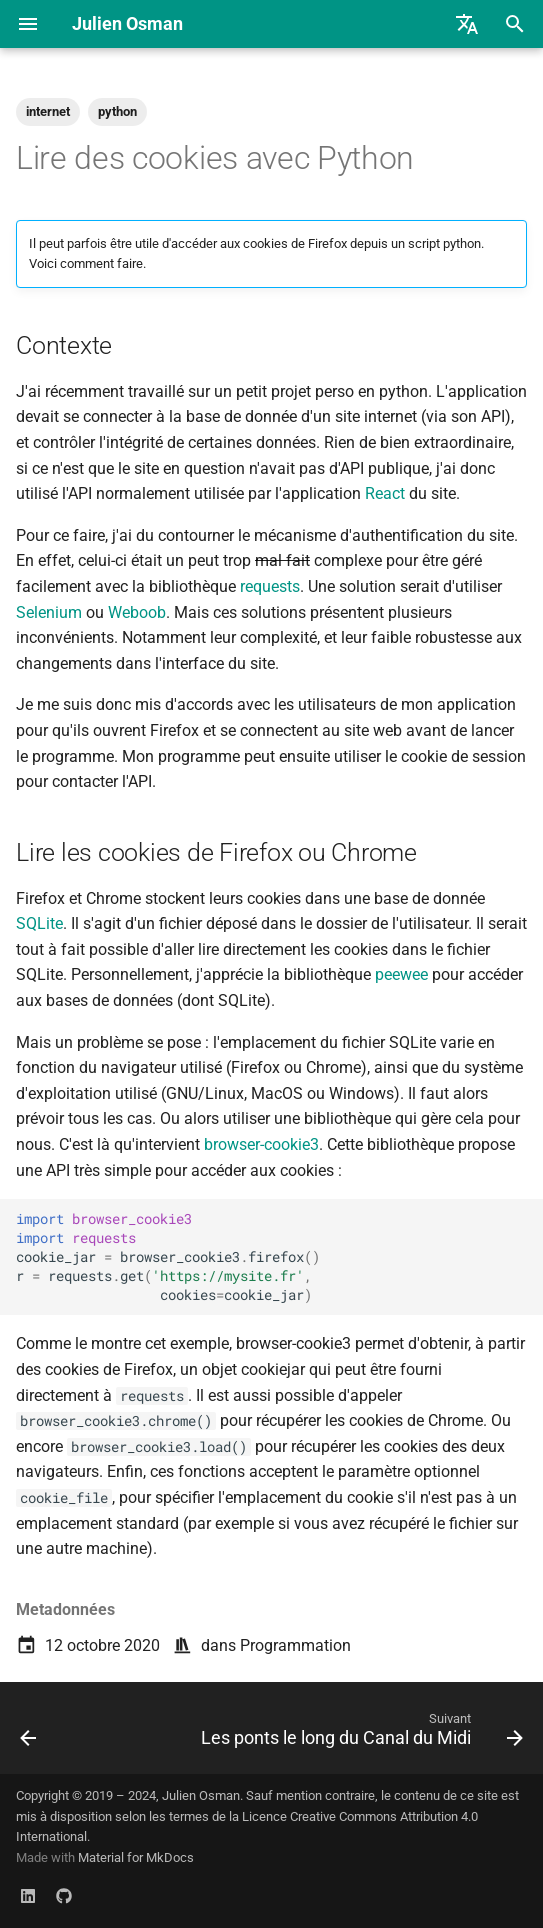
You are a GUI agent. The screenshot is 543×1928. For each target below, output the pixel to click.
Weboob (137, 612)
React (385, 493)
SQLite (39, 923)
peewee (401, 974)
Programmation (295, 1645)
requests (270, 586)
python (117, 111)
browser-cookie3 (261, 1144)
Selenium (49, 612)
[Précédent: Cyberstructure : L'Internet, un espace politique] (28, 1734)
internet (48, 111)
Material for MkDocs (136, 1857)
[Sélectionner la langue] (467, 24)
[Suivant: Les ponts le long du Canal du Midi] (359, 1734)
